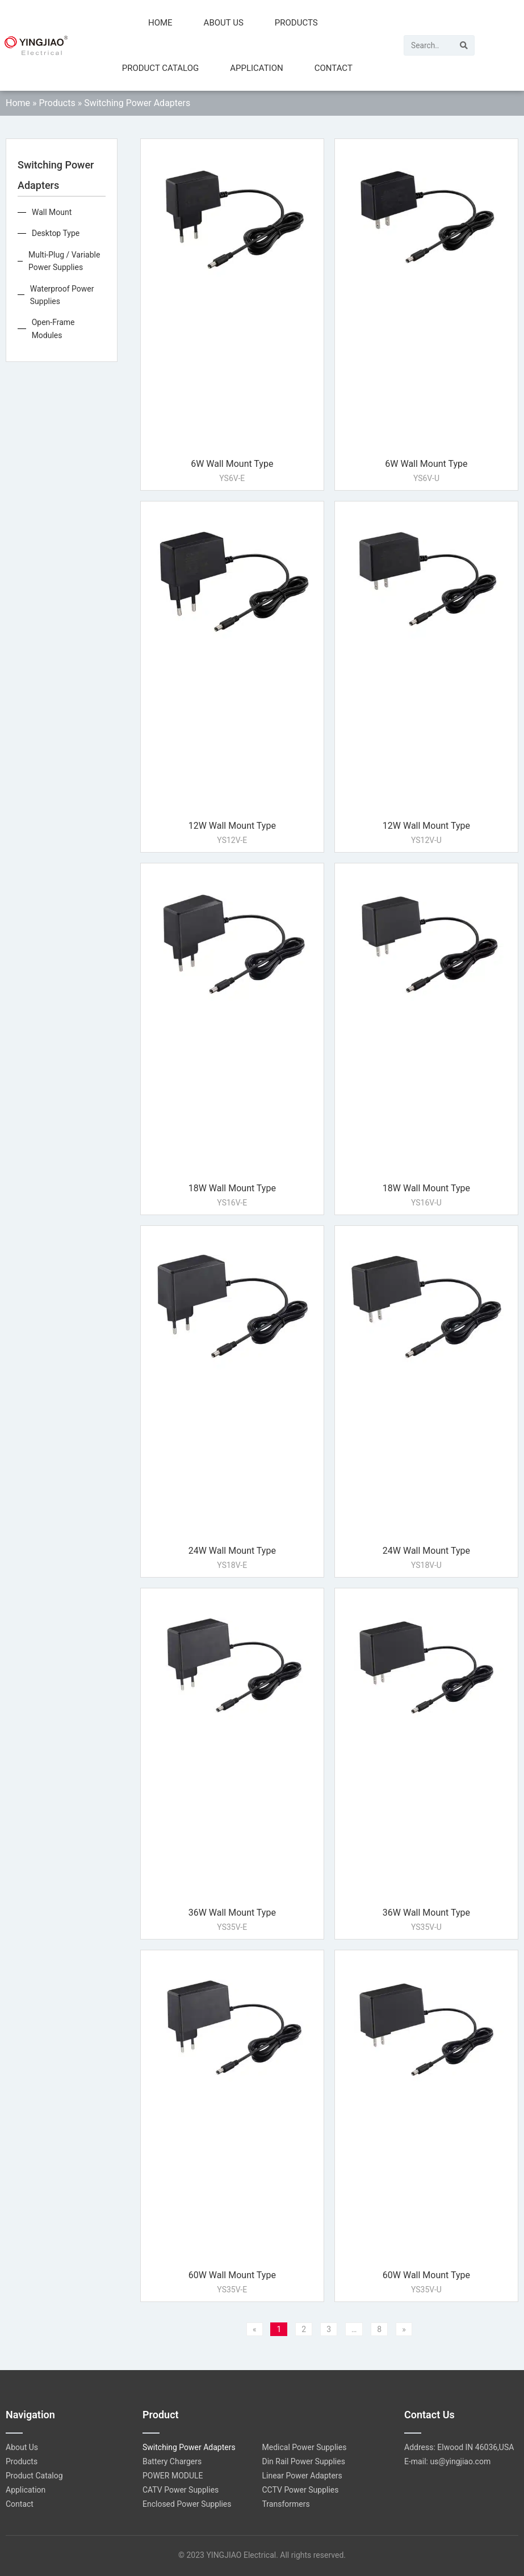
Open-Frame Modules (53, 328)
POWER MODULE (172, 2475)
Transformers (286, 2503)
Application (256, 68)
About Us (224, 23)
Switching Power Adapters (189, 2447)
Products (296, 23)
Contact (334, 68)
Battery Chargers (172, 2461)
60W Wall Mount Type (232, 2275)
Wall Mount (52, 212)
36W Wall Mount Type (232, 1912)
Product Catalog (160, 68)
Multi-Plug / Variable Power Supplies (64, 261)
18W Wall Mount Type (232, 1188)
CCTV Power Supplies (300, 2489)
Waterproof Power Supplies (62, 295)
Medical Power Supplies (304, 2447)
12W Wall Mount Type (232, 825)
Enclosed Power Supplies (187, 2503)
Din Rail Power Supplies (303, 2461)
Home (160, 23)
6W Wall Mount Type (232, 463)
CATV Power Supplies (180, 2489)
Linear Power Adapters (302, 2475)
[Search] (464, 45)
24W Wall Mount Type (232, 1550)
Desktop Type (55, 233)
